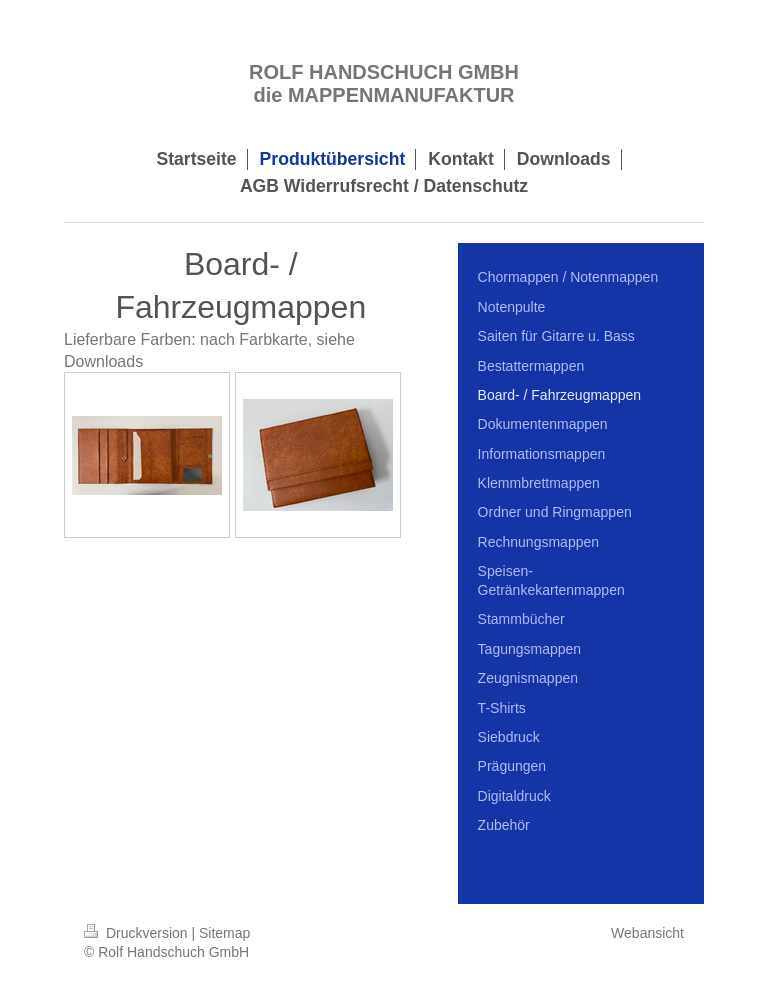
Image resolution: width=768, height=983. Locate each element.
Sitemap (224, 933)
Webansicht (647, 933)
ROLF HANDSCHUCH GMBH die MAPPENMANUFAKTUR (384, 83)
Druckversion (137, 933)
